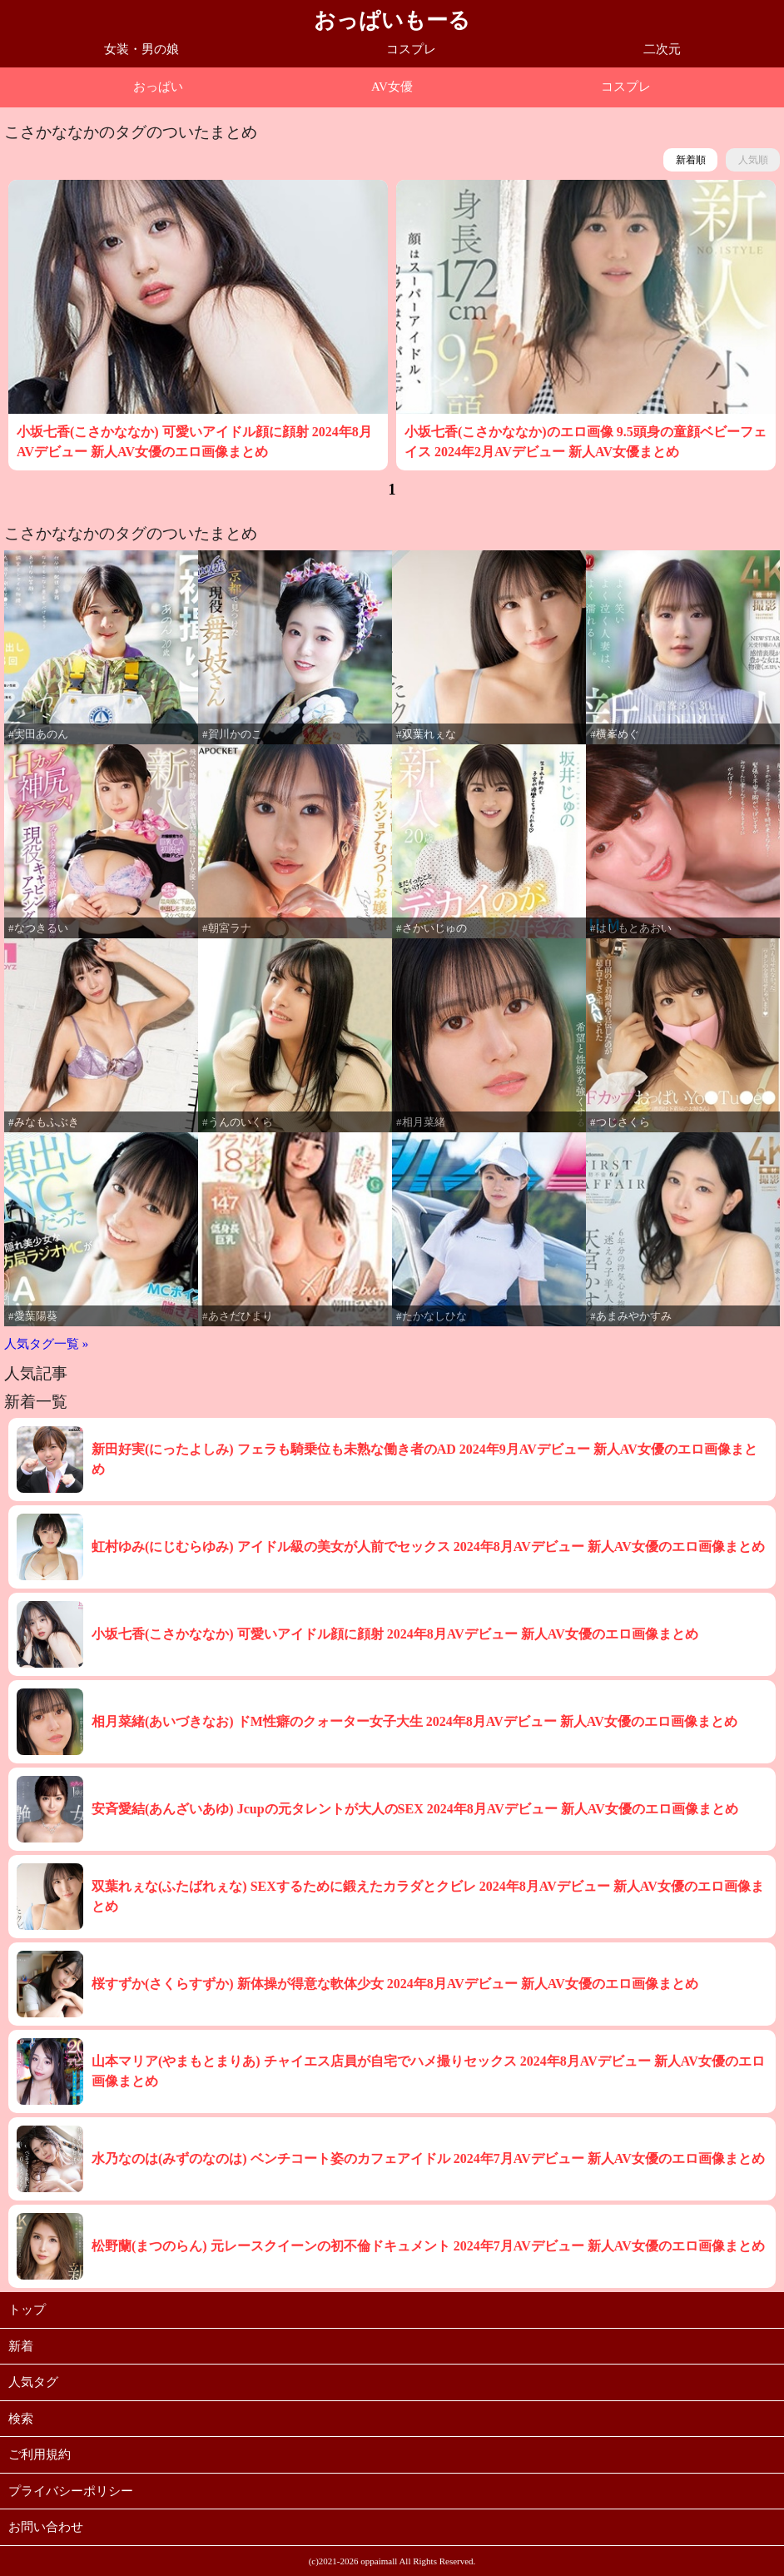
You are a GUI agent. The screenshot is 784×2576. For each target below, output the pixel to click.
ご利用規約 (39, 2454)
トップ (27, 2309)
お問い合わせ (45, 2527)
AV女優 (392, 86)
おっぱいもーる (392, 20)
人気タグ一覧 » (46, 1343)
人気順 (753, 160)
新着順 (691, 160)
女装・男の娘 (141, 49)
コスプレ (411, 49)
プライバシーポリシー (70, 2491)
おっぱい (158, 86)
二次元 (662, 49)
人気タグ (33, 2382)
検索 (20, 2418)
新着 (20, 2346)
